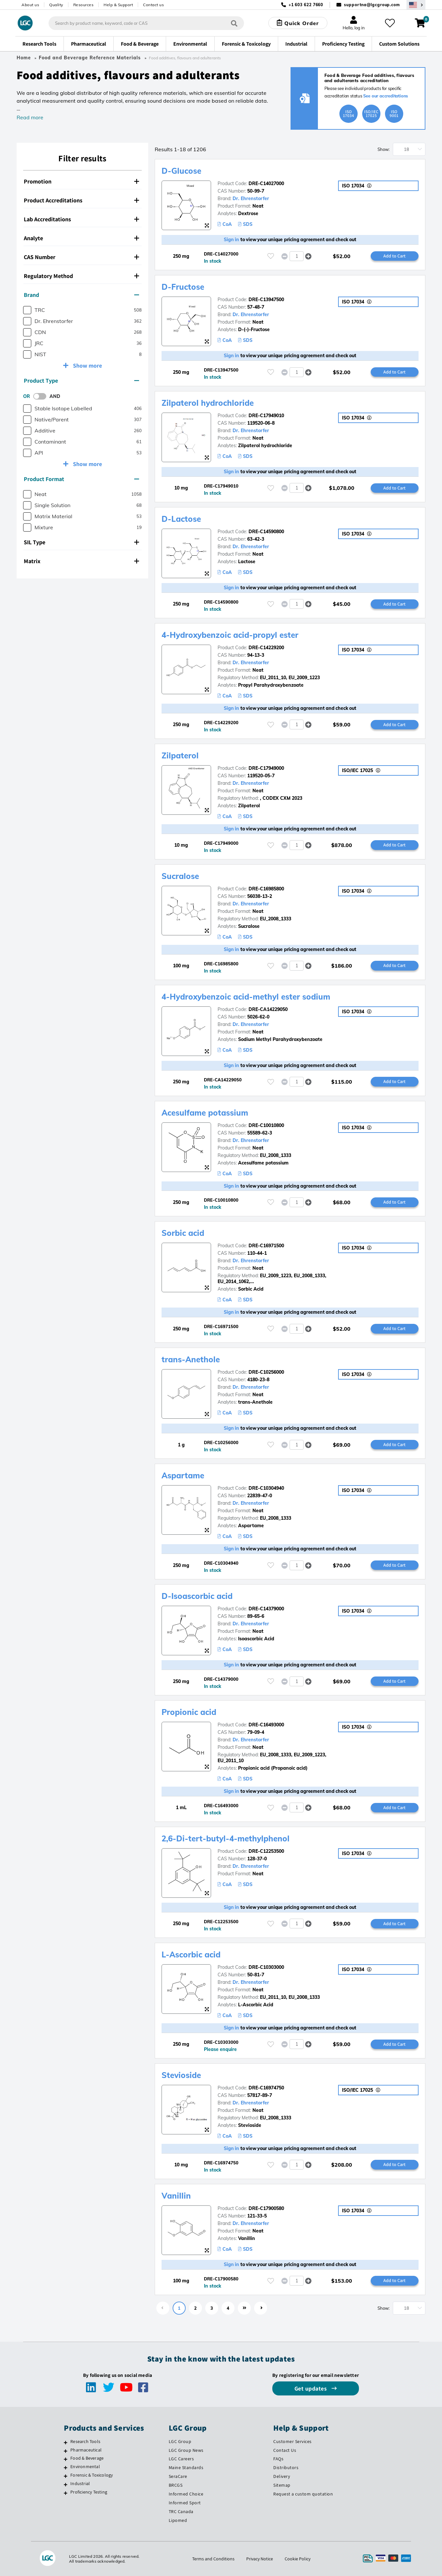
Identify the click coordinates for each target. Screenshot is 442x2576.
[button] (309, 256)
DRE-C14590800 (266, 531)
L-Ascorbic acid (191, 1954)
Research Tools (85, 2441)
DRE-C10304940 (266, 1488)
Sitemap (282, 2485)
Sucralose (180, 876)
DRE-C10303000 (266, 1967)
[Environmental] (65, 2467)
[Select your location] (415, 4)
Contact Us (284, 2450)
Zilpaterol (180, 755)
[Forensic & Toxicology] (65, 2476)
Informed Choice (186, 2494)
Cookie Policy (297, 2559)
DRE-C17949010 (266, 415)
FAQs (278, 2459)
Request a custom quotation (303, 2494)
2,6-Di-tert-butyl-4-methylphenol (226, 1838)
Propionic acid (189, 1712)
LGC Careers (181, 2459)
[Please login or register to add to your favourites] (270, 256)
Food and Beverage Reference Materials (90, 58)
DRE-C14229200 (266, 648)
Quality (56, 4)
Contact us (153, 4)
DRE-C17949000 (266, 768)
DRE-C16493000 (266, 1725)
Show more (87, 365)
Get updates (311, 2388)
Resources (83, 4)
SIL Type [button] (81, 542)
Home (24, 58)
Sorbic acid (183, 1233)
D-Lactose (181, 519)
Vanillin (176, 2196)
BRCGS (176, 2485)
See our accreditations (385, 95)
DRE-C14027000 (266, 183)
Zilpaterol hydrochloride (208, 403)
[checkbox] (27, 310)
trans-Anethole (191, 1359)
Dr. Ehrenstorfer (251, 198)
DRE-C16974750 (266, 2088)
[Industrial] (65, 2484)
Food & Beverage (87, 2458)
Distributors (285, 2467)
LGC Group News (186, 2450)
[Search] (234, 23)
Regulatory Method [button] (81, 276)
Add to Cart (394, 256)
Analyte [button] (81, 238)
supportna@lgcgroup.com (372, 4)
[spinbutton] (297, 256)
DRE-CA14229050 (268, 1009)
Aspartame (183, 1475)
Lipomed (178, 2520)
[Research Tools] (65, 2442)
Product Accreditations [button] (81, 200)
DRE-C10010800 (266, 1125)
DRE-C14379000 (266, 1609)
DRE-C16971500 (266, 1246)
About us (30, 4)
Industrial (80, 2483)
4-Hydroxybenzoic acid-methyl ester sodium (246, 997)
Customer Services (292, 2441)
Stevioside (181, 2075)
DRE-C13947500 (266, 299)
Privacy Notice (259, 2559)
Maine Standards (186, 2467)
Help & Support (118, 4)
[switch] (41, 396)
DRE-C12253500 (266, 1851)
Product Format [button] (81, 479)
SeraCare (178, 2476)
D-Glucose (181, 171)
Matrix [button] (81, 561)
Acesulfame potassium (205, 1113)
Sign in (231, 239)
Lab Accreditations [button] (81, 219)
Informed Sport (185, 2503)
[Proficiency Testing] (65, 2493)
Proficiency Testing (88, 2492)
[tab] (82, 181)
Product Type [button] (81, 380)
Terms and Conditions (213, 2559)
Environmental (85, 2466)
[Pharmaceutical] (65, 2451)
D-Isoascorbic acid (197, 1596)
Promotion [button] (81, 181)
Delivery (281, 2476)
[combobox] (146, 23)
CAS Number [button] (81, 257)
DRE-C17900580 (266, 2208)
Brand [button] (81, 295)
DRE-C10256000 (266, 1372)
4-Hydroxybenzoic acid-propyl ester (230, 635)
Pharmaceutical (86, 2450)
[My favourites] (390, 23)
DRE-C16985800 (266, 889)
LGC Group (180, 2441)
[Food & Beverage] (65, 2459)
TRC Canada (181, 2511)
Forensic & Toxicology (91, 2475)
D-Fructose (183, 287)
